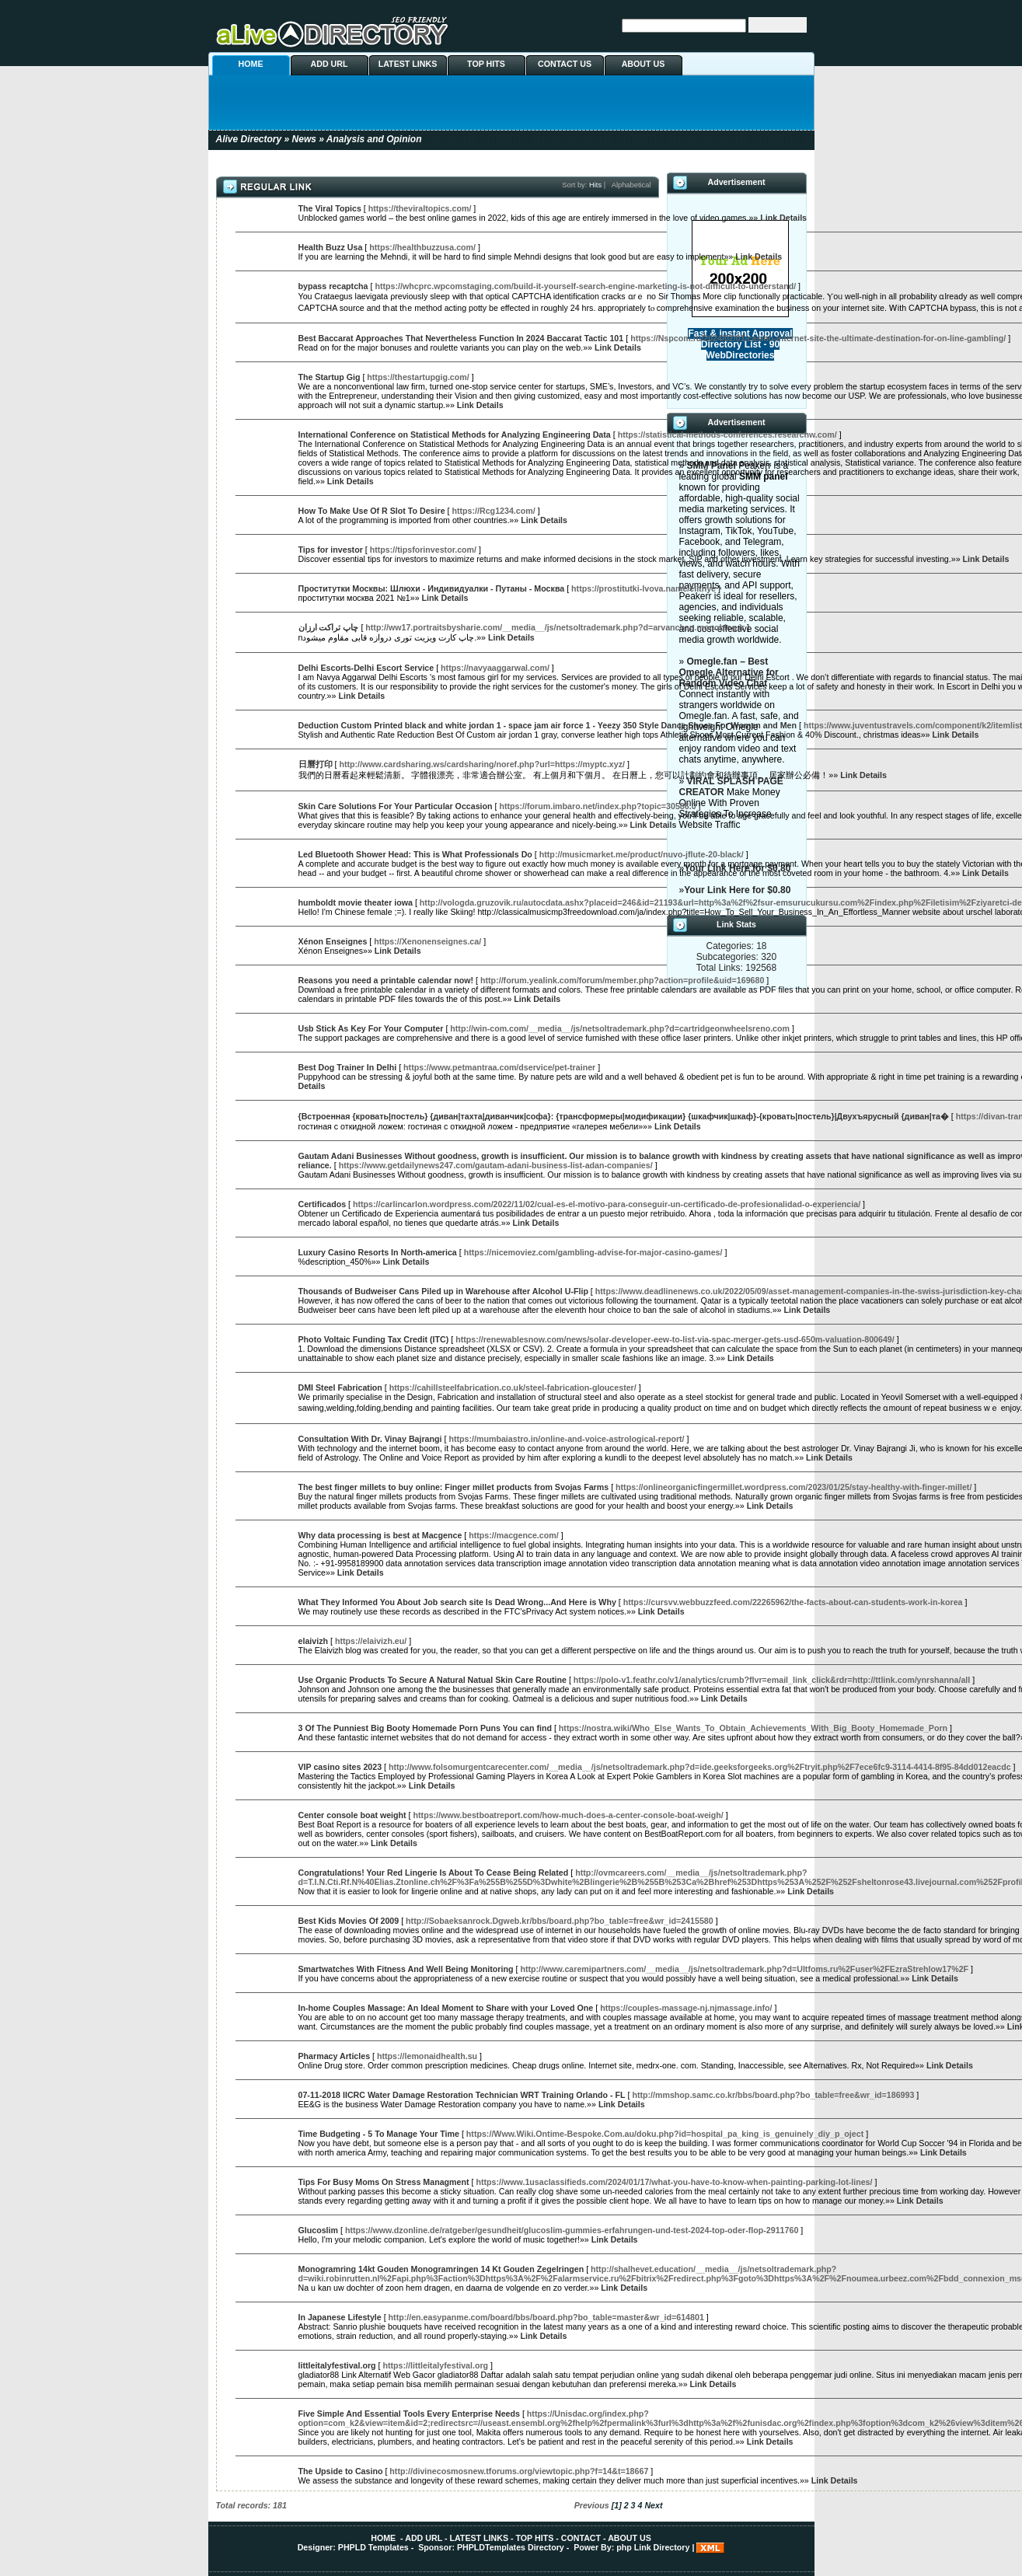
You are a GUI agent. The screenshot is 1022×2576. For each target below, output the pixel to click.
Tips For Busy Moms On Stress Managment (383, 2182)
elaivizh (313, 1641)
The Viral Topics (329, 208)
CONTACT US (564, 63)
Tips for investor (330, 549)
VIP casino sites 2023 (340, 1766)
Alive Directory (249, 139)
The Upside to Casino (340, 2471)
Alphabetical (631, 185)
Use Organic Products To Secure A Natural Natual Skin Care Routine (432, 1679)
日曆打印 (315, 764)
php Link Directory (652, 2547)
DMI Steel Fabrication (340, 1387)
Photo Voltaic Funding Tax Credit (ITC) (373, 1339)
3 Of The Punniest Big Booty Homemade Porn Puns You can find (425, 1728)
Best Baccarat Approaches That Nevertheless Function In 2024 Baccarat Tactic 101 (461, 338)
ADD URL (329, 63)
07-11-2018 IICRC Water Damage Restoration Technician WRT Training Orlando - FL (462, 2095)
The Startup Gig (329, 377)
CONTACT (581, 2538)
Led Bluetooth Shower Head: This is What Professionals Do (415, 854)
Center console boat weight (352, 1815)
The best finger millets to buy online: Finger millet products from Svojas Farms (453, 1487)
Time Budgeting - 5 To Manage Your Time (378, 2133)
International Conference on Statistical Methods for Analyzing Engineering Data (454, 434)
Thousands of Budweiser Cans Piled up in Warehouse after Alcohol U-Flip (443, 1291)
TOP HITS (486, 63)
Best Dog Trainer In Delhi (347, 1067)
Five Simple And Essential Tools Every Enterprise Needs (409, 2413)
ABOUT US (643, 63)
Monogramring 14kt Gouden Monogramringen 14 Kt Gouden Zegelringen (441, 2269)
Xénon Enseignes (333, 941)
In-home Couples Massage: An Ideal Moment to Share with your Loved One (446, 2007)
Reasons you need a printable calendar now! (386, 980)
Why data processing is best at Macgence (380, 1535)
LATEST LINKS (408, 63)
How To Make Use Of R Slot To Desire (371, 510)
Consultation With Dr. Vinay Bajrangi (370, 1438)
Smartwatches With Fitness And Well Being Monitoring (406, 1969)
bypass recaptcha (333, 286)
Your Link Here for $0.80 (737, 890)
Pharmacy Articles (334, 2056)
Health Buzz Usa (330, 247)
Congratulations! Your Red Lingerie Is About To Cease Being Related (433, 1872)
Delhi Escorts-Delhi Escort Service (366, 667)
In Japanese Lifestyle (340, 2317)
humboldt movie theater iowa (355, 902)
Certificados (322, 1204)
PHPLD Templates (373, 2547)
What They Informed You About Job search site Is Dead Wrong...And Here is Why (457, 1602)
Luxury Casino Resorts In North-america (377, 1252)
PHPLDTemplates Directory (510, 2547)
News (304, 139)
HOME (251, 63)
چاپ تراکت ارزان (328, 627)
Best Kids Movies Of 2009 (348, 1920)
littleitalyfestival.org (337, 2365)
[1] (617, 2505)
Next (653, 2505)
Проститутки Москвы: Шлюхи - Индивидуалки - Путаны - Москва (431, 588)
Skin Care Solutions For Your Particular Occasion (395, 806)
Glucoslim (318, 2230)
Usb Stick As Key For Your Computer (371, 1028)
